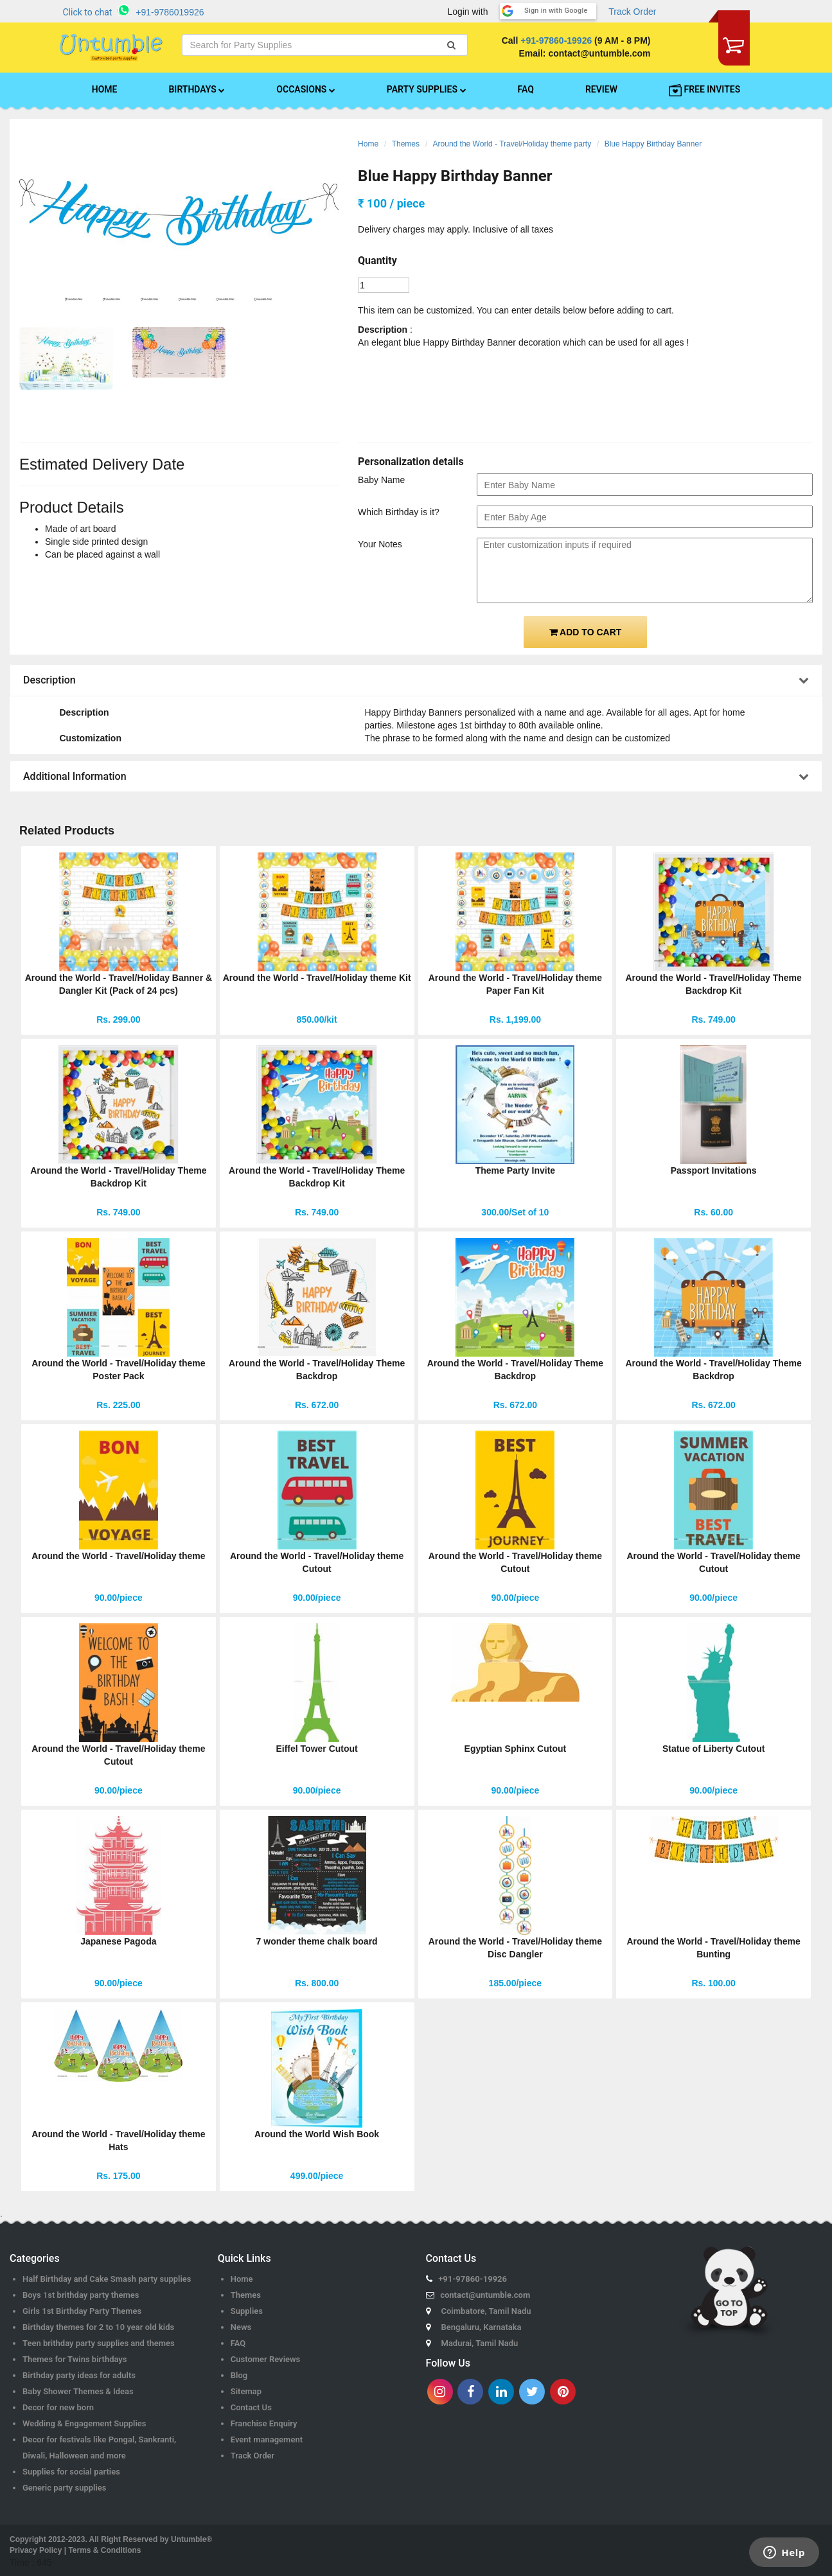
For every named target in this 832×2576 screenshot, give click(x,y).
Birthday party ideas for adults (79, 2375)
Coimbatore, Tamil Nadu (486, 2311)
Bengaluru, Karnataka (481, 2327)
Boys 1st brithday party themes (80, 2295)
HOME (105, 89)
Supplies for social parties (71, 2471)
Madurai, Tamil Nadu (479, 2343)
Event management (267, 2439)
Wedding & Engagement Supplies (84, 2423)
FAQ (526, 89)
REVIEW (601, 89)
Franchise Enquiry (264, 2423)
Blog (239, 2375)
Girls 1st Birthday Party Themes (81, 2311)
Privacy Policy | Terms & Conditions (75, 2550)
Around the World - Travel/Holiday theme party (512, 143)
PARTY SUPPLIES (426, 89)
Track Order (632, 11)
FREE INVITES (704, 90)
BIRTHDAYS (196, 89)
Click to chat (87, 12)
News (241, 2327)
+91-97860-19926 (556, 40)
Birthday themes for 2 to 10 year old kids (98, 2327)
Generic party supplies (64, 2487)
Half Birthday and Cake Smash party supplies (106, 2279)
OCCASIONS (305, 89)
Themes (406, 143)
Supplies (247, 2311)
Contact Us (251, 2407)
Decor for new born (58, 2407)
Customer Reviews (266, 2359)
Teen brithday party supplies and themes (98, 2343)
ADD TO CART (585, 632)
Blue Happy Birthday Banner (653, 143)
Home (368, 143)
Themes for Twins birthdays (74, 2359)
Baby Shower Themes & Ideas (78, 2391)
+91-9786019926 (170, 12)
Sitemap (246, 2391)
